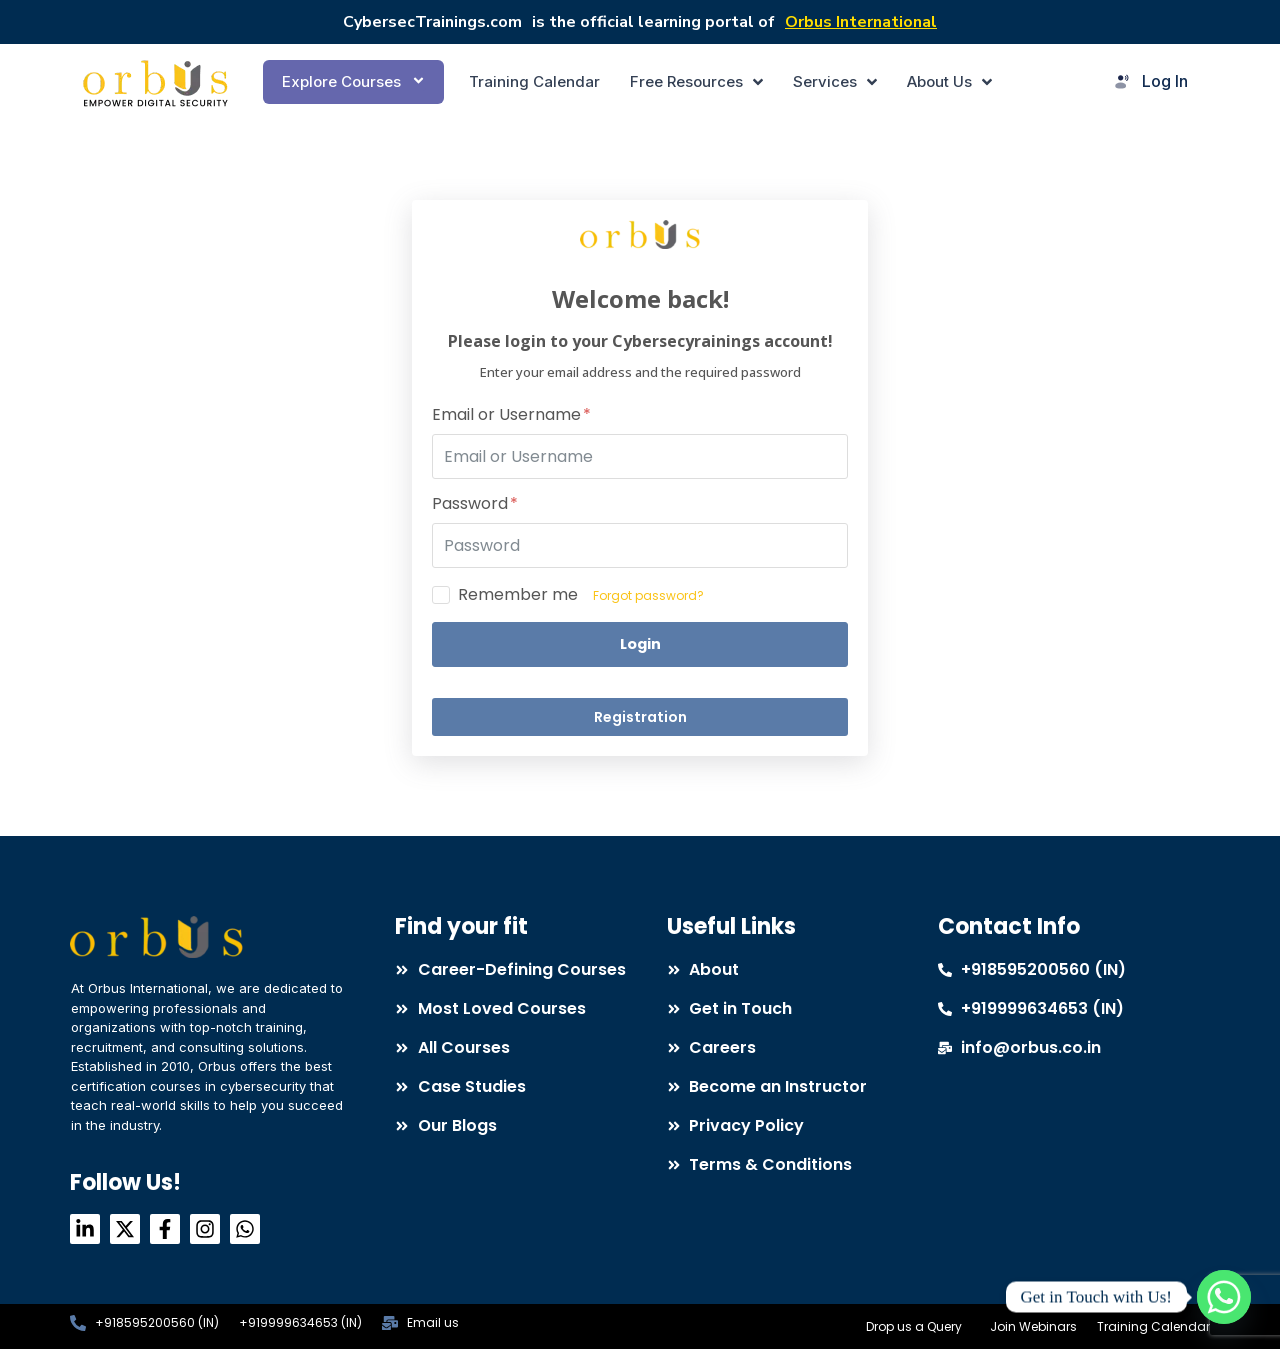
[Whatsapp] (1224, 1297)
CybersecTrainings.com (432, 22)
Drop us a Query (914, 1326)
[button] (354, 82)
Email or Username (511, 415)
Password (475, 504)
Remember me (518, 595)
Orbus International (861, 22)
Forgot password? (648, 595)
